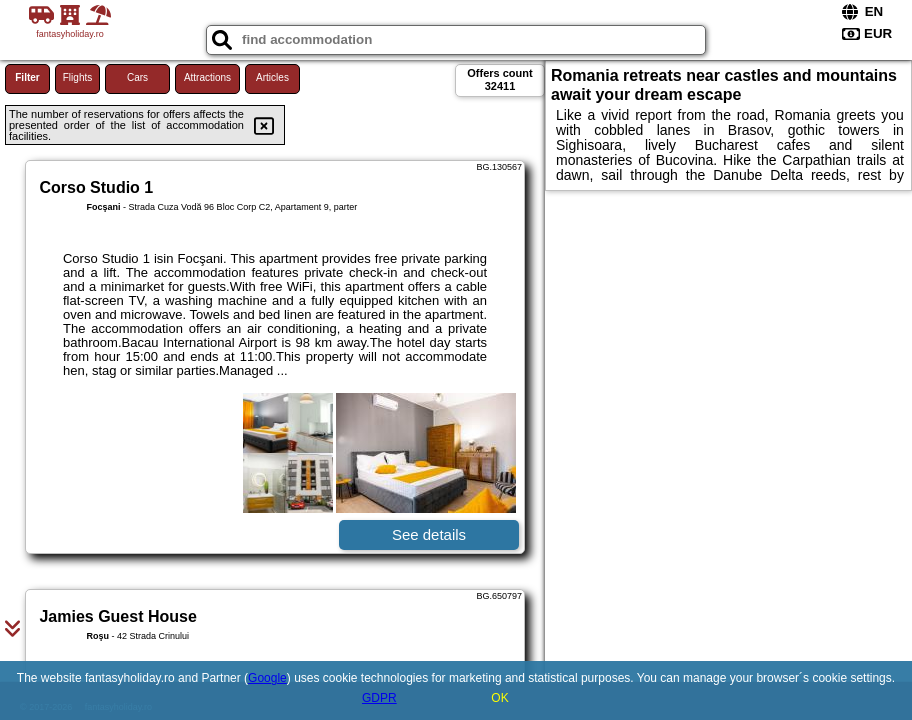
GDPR (379, 698)
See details (429, 534)
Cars (137, 77)
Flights (77, 77)
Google (267, 678)
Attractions (207, 77)
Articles (272, 77)
